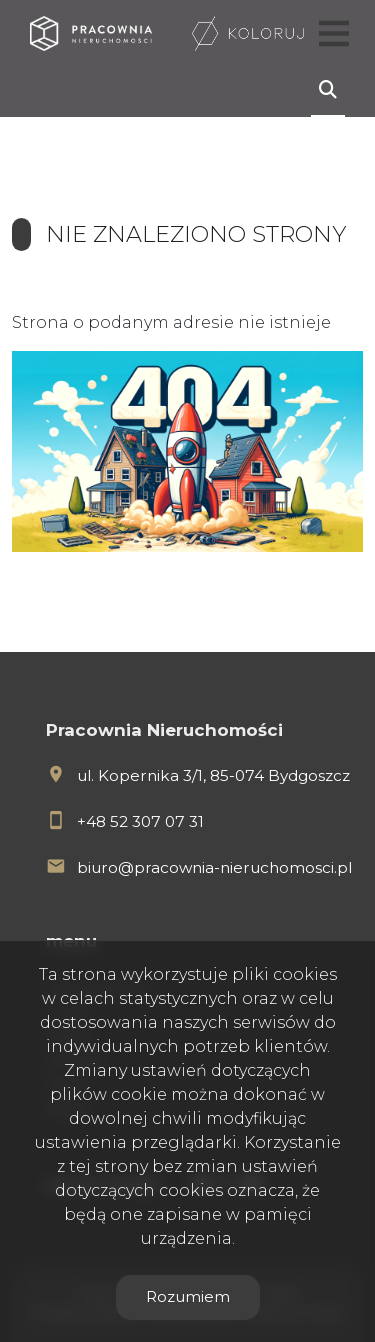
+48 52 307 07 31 (140, 821)
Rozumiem (188, 1296)
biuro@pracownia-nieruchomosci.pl (214, 867)
